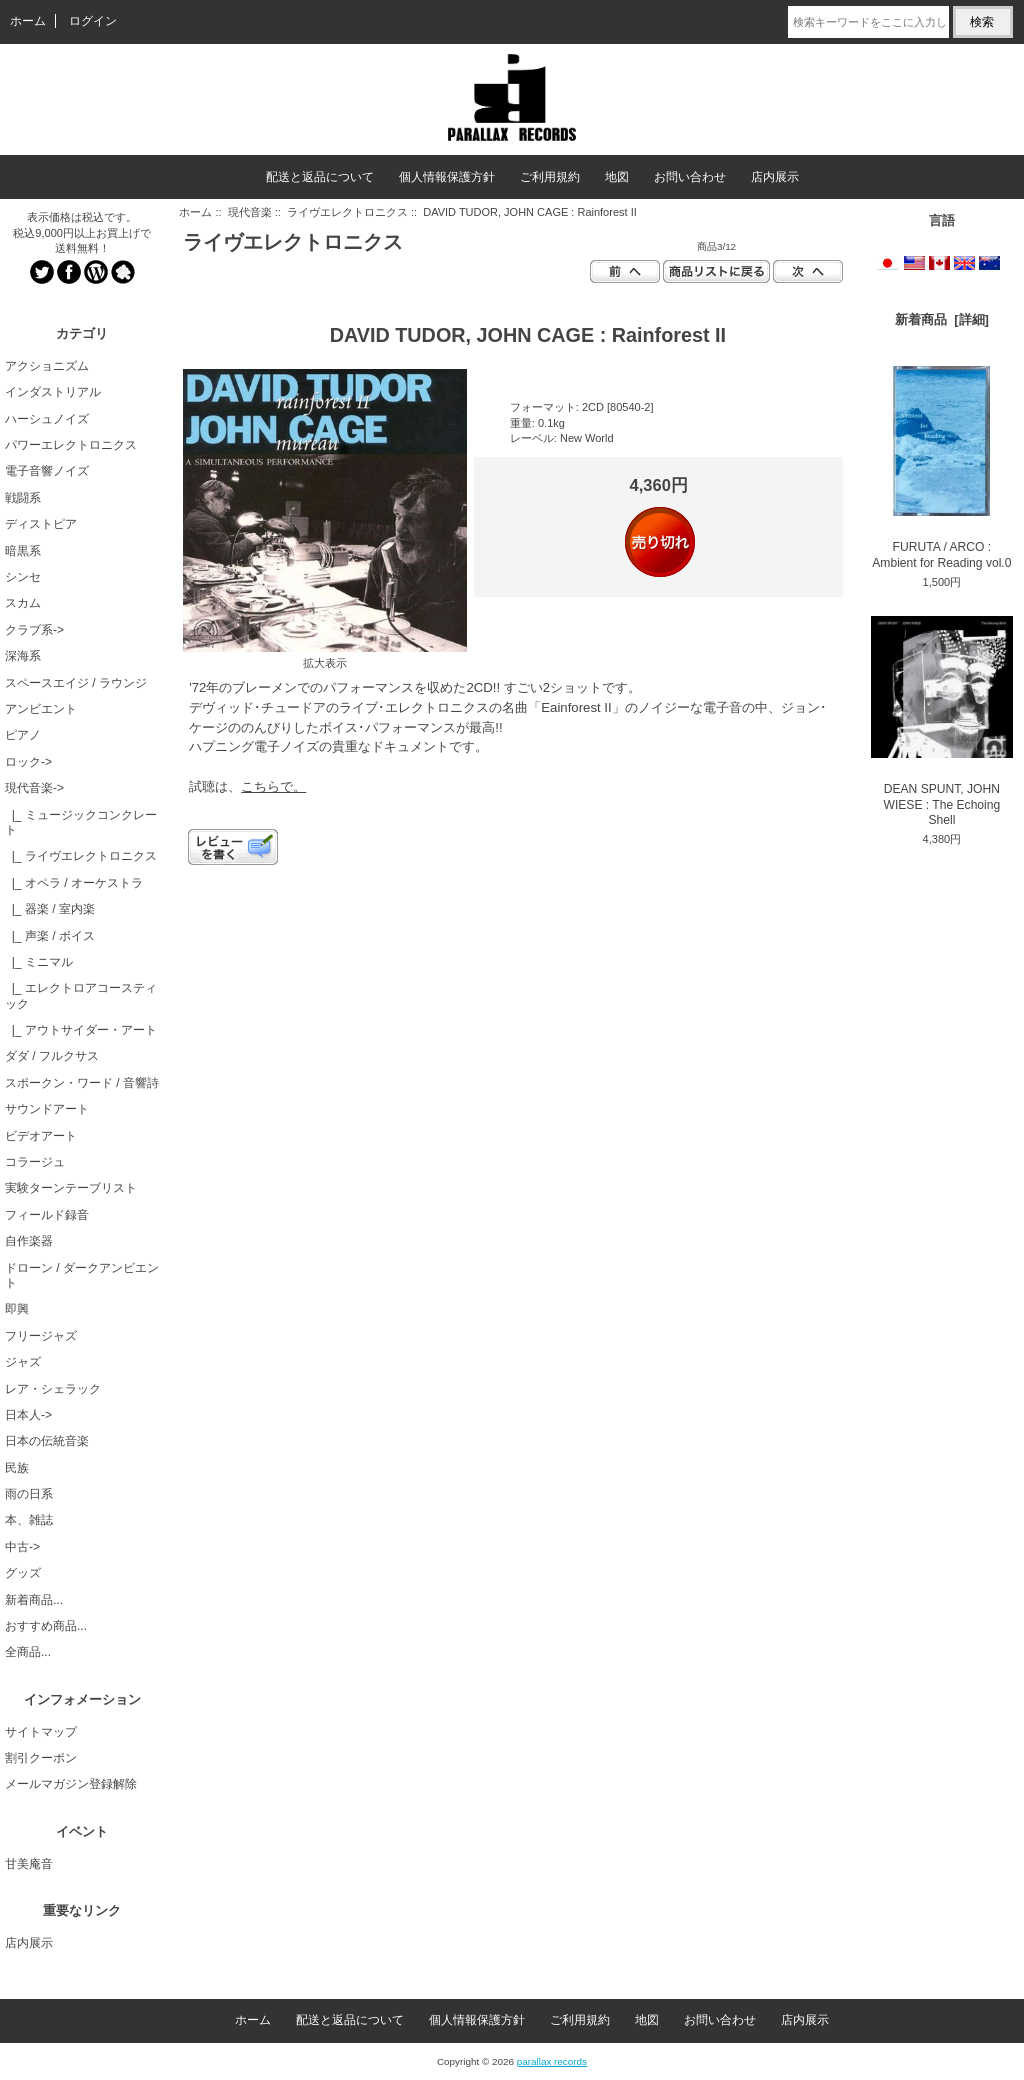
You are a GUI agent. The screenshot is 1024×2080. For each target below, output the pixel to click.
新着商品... (34, 1600)
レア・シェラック (53, 1389)
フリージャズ (41, 1336)
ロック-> (28, 762)
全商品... (28, 1652)
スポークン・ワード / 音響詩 (82, 1083)
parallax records (552, 2061)
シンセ (23, 577)
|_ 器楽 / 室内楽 (50, 909)
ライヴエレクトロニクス (347, 212)
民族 (17, 1468)
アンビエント (41, 709)
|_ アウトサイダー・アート (81, 1030)
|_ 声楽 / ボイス (50, 936)
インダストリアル (53, 392)
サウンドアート (47, 1109)
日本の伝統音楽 (47, 1441)
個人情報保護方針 (447, 177)
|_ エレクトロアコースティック (81, 995)
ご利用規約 (550, 177)
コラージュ (35, 1162)
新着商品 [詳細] (942, 319)
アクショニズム (47, 366)
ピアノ (23, 735)
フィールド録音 (47, 1215)
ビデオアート (41, 1136)
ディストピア (41, 524)
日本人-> (28, 1415)
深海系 (23, 656)
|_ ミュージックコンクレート (81, 822)
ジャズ (23, 1362)
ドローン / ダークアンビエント (82, 1275)
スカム (23, 603)
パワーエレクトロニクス (71, 445)
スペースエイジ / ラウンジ (76, 683)
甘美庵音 (29, 1864)
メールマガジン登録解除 (71, 1784)
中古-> (22, 1547)
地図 (617, 177)
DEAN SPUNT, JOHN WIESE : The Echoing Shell (942, 721)
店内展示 (775, 177)
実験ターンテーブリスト (71, 1188)
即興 (17, 1309)
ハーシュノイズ (47, 419)
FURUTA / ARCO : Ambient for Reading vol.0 (941, 468)
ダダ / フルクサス (52, 1056)
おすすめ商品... (46, 1626)
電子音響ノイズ (47, 471)
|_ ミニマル (39, 962)
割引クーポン (41, 1758)
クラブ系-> (34, 630)
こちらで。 (273, 786)
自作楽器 (29, 1241)
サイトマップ (41, 1732)
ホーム (28, 21)
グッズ (23, 1573)
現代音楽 (250, 212)
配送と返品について (320, 177)
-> (34, 788)
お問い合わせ (690, 177)
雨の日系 (29, 1494)
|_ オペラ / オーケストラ (74, 883)
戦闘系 (23, 498)
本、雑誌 (29, 1520)
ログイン (93, 21)
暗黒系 (23, 551)
